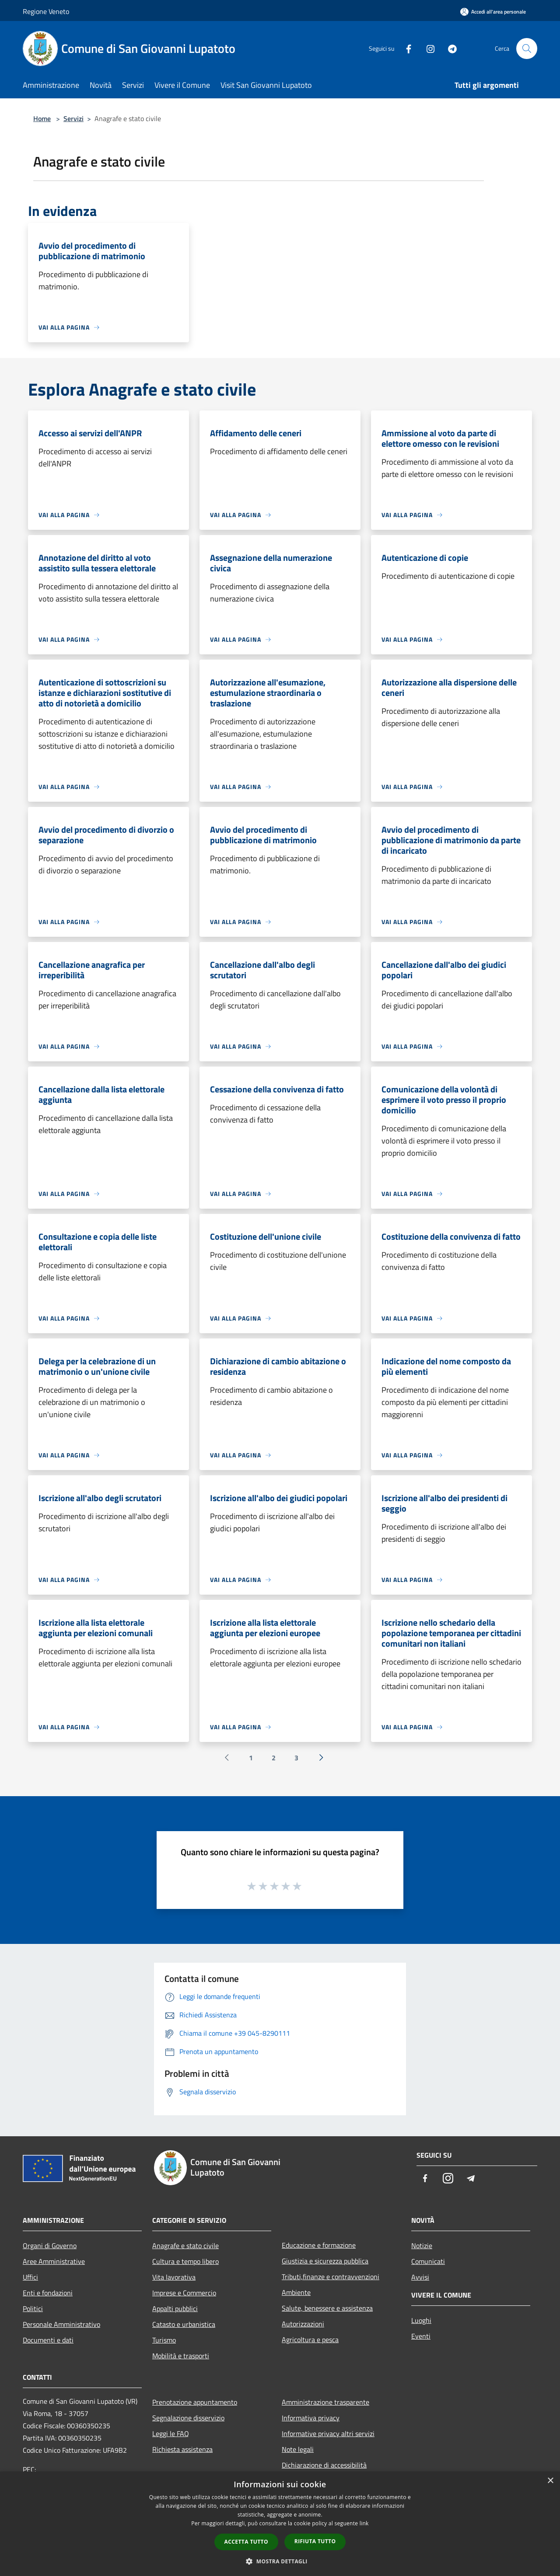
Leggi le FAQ (170, 2433)
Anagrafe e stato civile (185, 2245)
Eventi (420, 2336)
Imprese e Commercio (184, 2292)
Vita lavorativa (174, 2277)
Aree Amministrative (54, 2261)
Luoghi (421, 2320)
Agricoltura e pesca (310, 2339)
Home (42, 118)
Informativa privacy (311, 2418)
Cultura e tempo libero (185, 2261)
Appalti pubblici (175, 2308)
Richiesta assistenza (182, 2449)
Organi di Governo (50, 2245)
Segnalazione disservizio (188, 2418)
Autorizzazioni (303, 2324)
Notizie (421, 2245)
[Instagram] (427, 48)
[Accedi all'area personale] (493, 11)
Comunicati (428, 2261)
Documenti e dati (48, 2340)
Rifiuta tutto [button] (315, 2541)
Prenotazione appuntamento (194, 2402)
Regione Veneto (46, 11)
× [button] (550, 2481)
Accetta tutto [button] (246, 2541)
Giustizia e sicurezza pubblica (325, 2261)
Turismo (164, 2340)
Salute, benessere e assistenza (327, 2308)
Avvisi (420, 2277)
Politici (33, 2308)
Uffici (30, 2277)
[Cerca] (526, 48)
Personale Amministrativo (61, 2324)
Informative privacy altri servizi (328, 2433)
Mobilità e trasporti (180, 2355)
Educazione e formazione (319, 2245)
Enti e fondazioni (48, 2292)
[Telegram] (449, 48)
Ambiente (296, 2292)
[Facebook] (405, 48)
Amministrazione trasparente (325, 2402)
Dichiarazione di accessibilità (324, 2465)
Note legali (298, 2449)
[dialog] (280, 2524)
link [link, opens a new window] (364, 2523)
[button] (280, 2561)
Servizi (73, 118)
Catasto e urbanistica (183, 2324)
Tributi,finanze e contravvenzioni (330, 2276)
